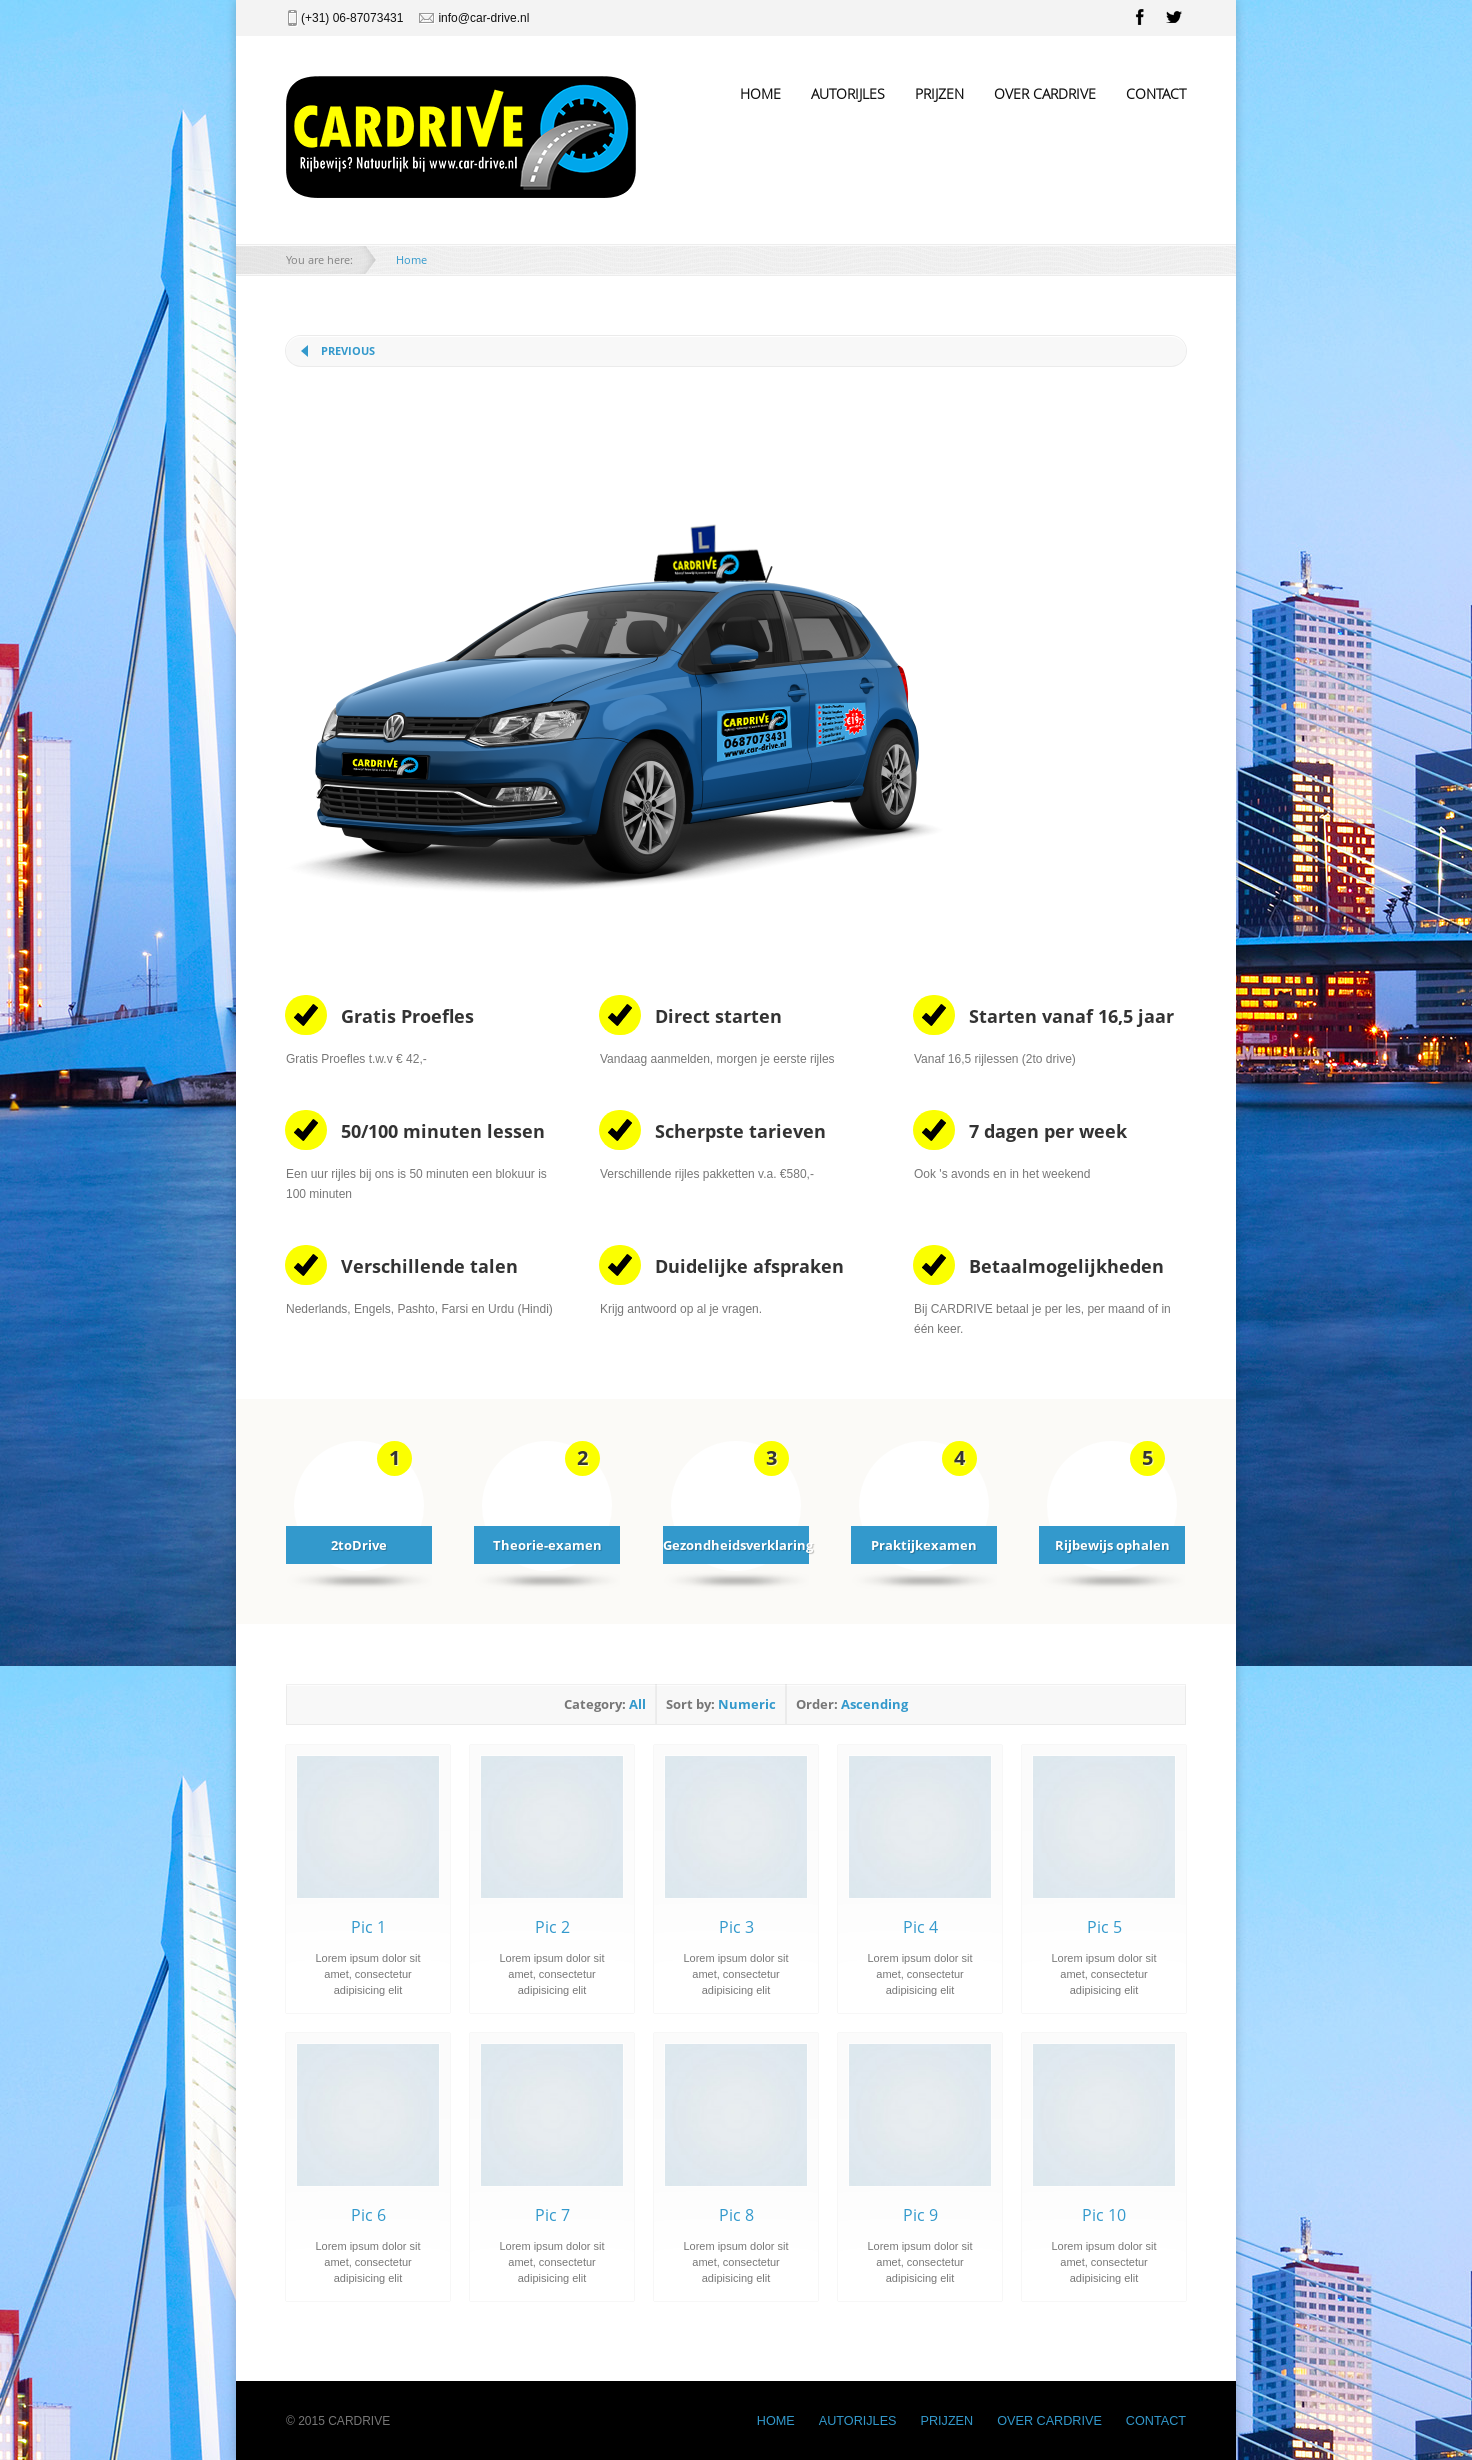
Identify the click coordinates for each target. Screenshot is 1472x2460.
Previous (348, 350)
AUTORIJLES (848, 93)
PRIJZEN (939, 93)
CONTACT (1156, 93)
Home (411, 259)
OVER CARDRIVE (1045, 93)
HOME (760, 93)
